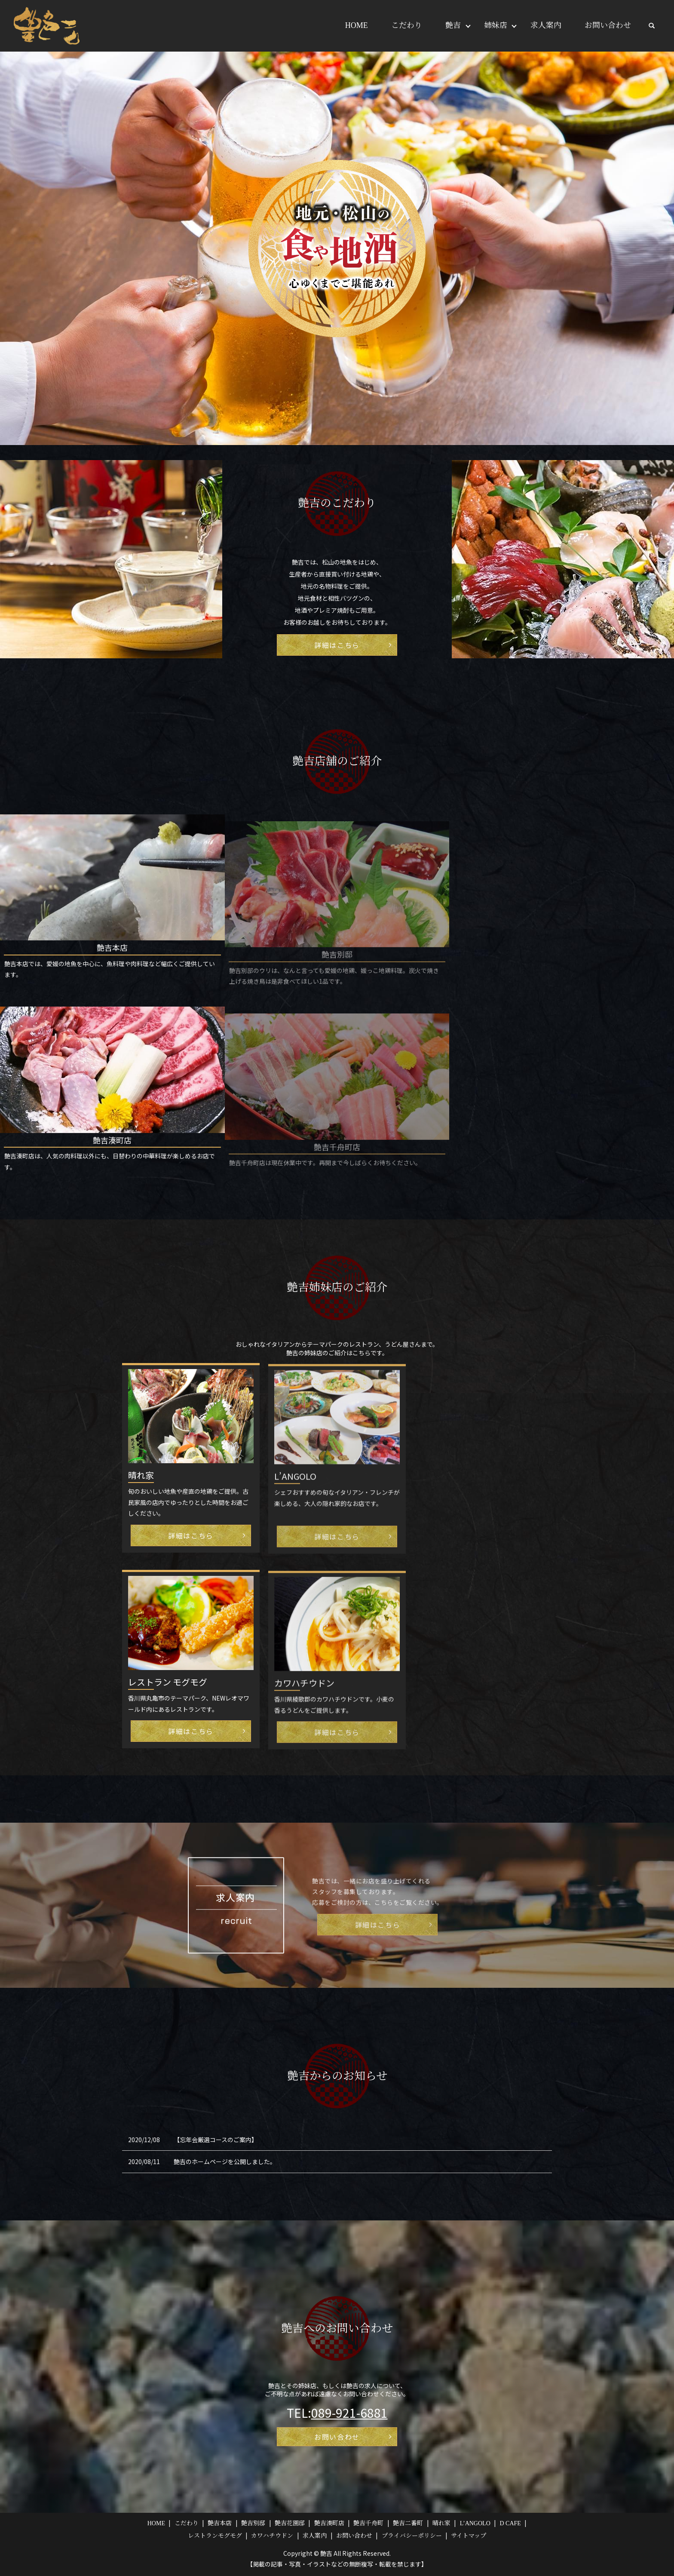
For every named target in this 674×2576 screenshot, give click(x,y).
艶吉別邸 (253, 2523)
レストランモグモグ (215, 2536)
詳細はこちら (337, 645)
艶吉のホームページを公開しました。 (225, 2161)
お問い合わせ (608, 25)
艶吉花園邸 (290, 2523)
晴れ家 (441, 2523)
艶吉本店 (220, 2523)
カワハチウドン (272, 2536)
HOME (356, 25)
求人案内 (545, 25)
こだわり (406, 25)
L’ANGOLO (475, 2523)
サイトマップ (468, 2536)
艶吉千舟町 (368, 2523)
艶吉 (453, 25)
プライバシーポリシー (412, 2536)
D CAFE (510, 2523)
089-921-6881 (349, 2412)
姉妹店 (495, 25)
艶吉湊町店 (329, 2523)
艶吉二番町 (408, 2523)
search (652, 25)
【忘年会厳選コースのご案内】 (215, 2139)
